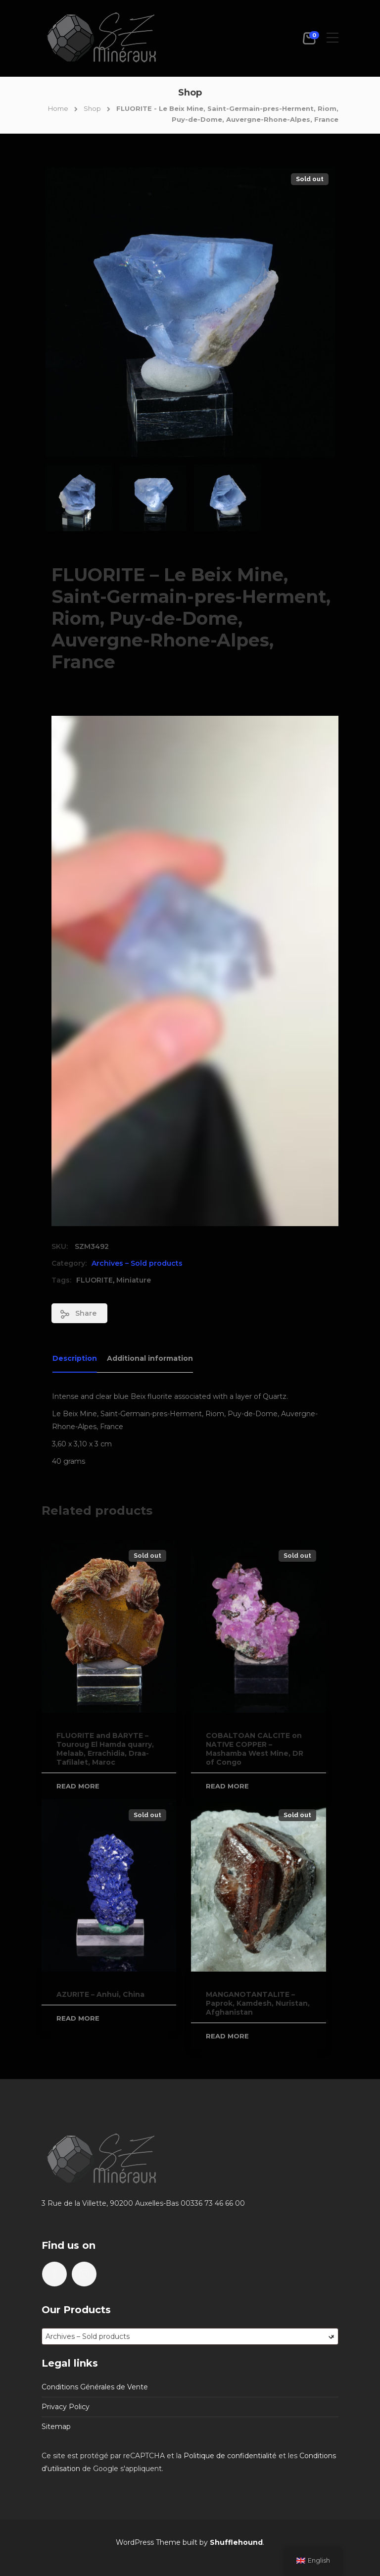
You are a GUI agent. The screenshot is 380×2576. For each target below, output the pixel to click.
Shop (92, 108)
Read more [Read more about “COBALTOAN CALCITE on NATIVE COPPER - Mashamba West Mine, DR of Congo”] (227, 1786)
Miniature (133, 1280)
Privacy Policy (66, 2406)
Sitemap (56, 2426)
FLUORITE (94, 1280)
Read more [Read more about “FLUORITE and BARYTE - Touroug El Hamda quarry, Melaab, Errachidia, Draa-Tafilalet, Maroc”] (77, 1786)
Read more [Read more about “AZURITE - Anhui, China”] (77, 2018)
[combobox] (190, 2336)
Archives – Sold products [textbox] (190, 2336)
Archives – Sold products (137, 1263)
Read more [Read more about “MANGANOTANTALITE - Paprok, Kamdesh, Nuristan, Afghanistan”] (227, 2036)
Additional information (150, 1358)
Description (74, 1358)
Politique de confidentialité (230, 2455)
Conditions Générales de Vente (95, 2386)
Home (58, 108)
